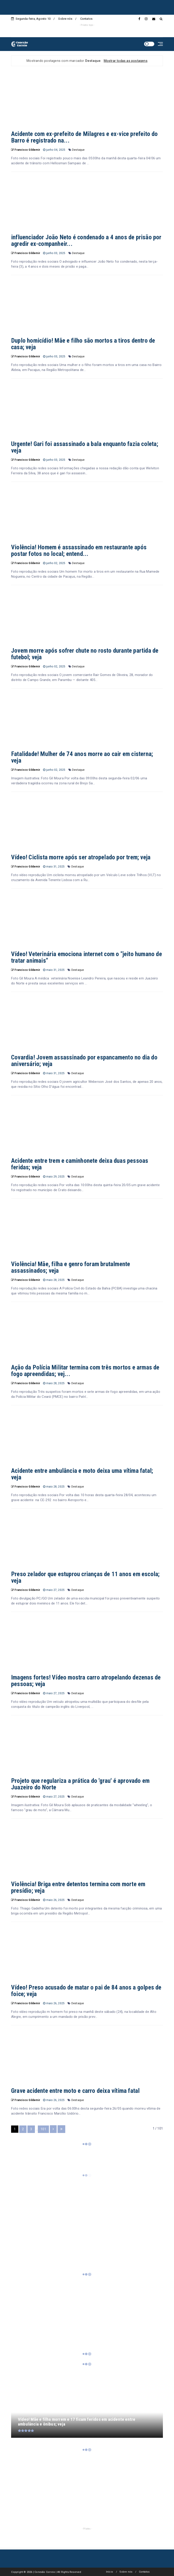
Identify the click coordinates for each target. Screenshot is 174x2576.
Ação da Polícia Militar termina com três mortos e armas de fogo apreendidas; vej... (85, 1371)
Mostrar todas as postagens (125, 61)
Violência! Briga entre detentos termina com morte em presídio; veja (78, 1887)
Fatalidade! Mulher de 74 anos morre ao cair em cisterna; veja (82, 757)
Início (109, 2572)
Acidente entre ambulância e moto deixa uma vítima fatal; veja (82, 1474)
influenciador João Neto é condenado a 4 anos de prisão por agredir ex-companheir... (86, 240)
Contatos (86, 18)
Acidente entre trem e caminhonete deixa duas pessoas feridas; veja (79, 1164)
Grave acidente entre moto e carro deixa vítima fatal (75, 2090)
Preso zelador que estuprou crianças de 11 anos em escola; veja (85, 1577)
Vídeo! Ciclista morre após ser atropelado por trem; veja (80, 857)
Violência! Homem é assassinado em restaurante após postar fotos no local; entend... (79, 550)
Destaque (78, 149)
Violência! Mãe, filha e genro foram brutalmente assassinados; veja (70, 1267)
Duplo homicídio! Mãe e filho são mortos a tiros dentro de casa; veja (83, 344)
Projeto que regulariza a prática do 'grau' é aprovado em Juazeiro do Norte (80, 1784)
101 (43, 2129)
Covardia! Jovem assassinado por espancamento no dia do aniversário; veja (84, 1061)
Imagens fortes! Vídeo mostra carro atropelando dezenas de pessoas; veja (86, 1681)
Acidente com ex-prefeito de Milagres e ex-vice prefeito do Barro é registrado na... (84, 137)
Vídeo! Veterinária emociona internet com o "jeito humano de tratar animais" (86, 957)
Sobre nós (65, 18)
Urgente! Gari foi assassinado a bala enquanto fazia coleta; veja (84, 447)
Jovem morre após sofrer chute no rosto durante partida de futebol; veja (84, 654)
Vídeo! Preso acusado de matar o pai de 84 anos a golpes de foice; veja (86, 1991)
